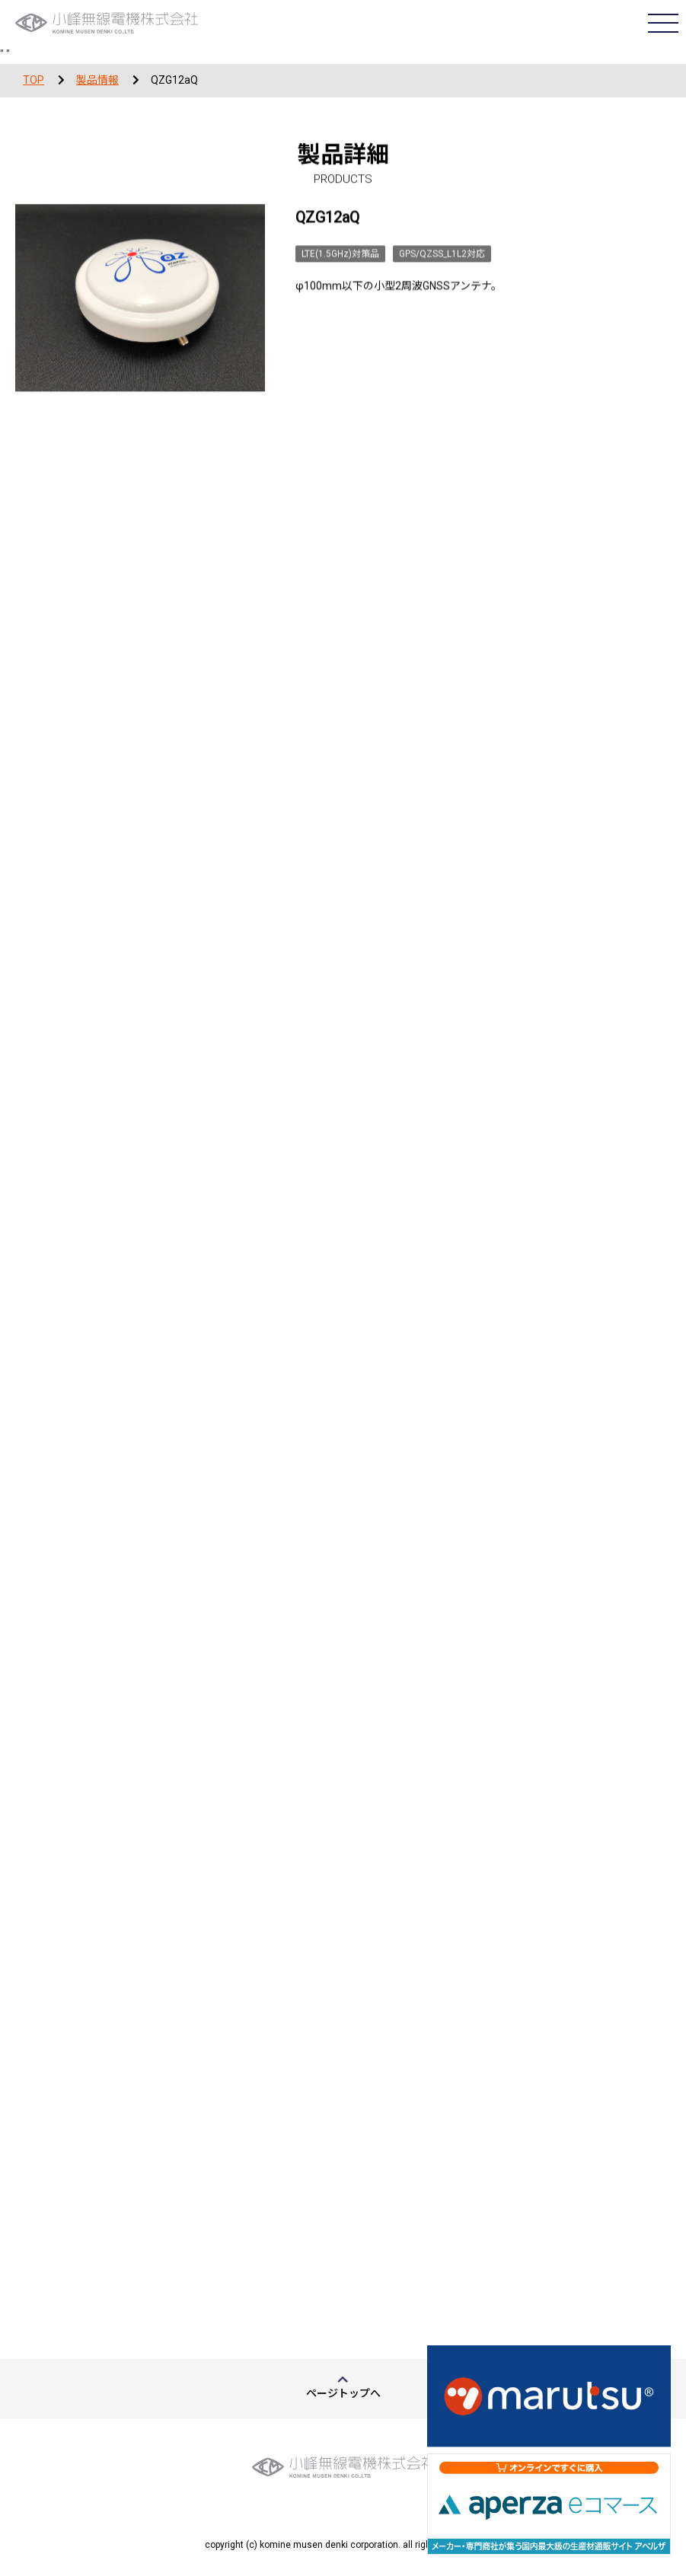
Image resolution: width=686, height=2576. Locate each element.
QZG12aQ (174, 80)
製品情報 (97, 80)
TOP (33, 80)
